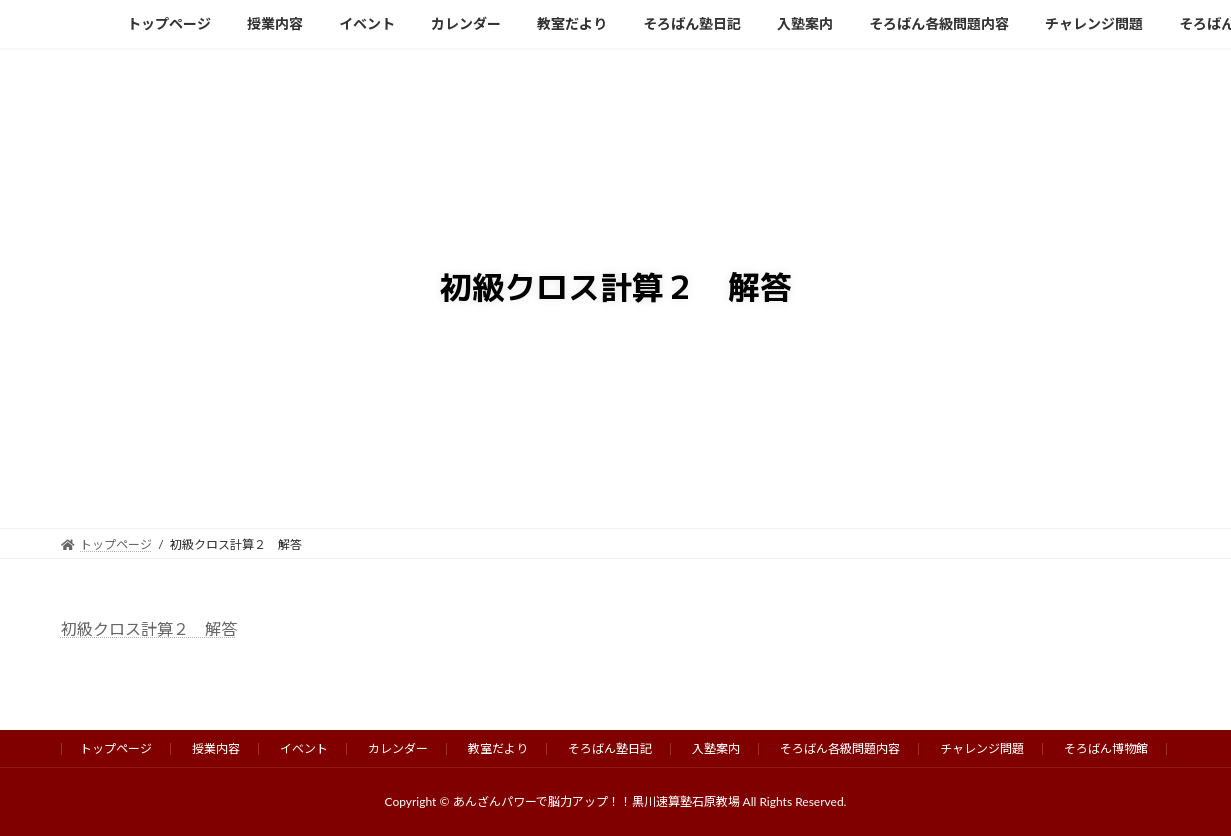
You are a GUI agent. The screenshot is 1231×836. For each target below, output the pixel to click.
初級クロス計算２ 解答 (149, 628)
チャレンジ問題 (982, 748)
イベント (304, 748)
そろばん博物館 (1106, 748)
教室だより (498, 748)
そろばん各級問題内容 (840, 748)
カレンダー (398, 748)
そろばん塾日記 (610, 748)
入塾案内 (716, 748)
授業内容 (216, 748)
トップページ (116, 748)
